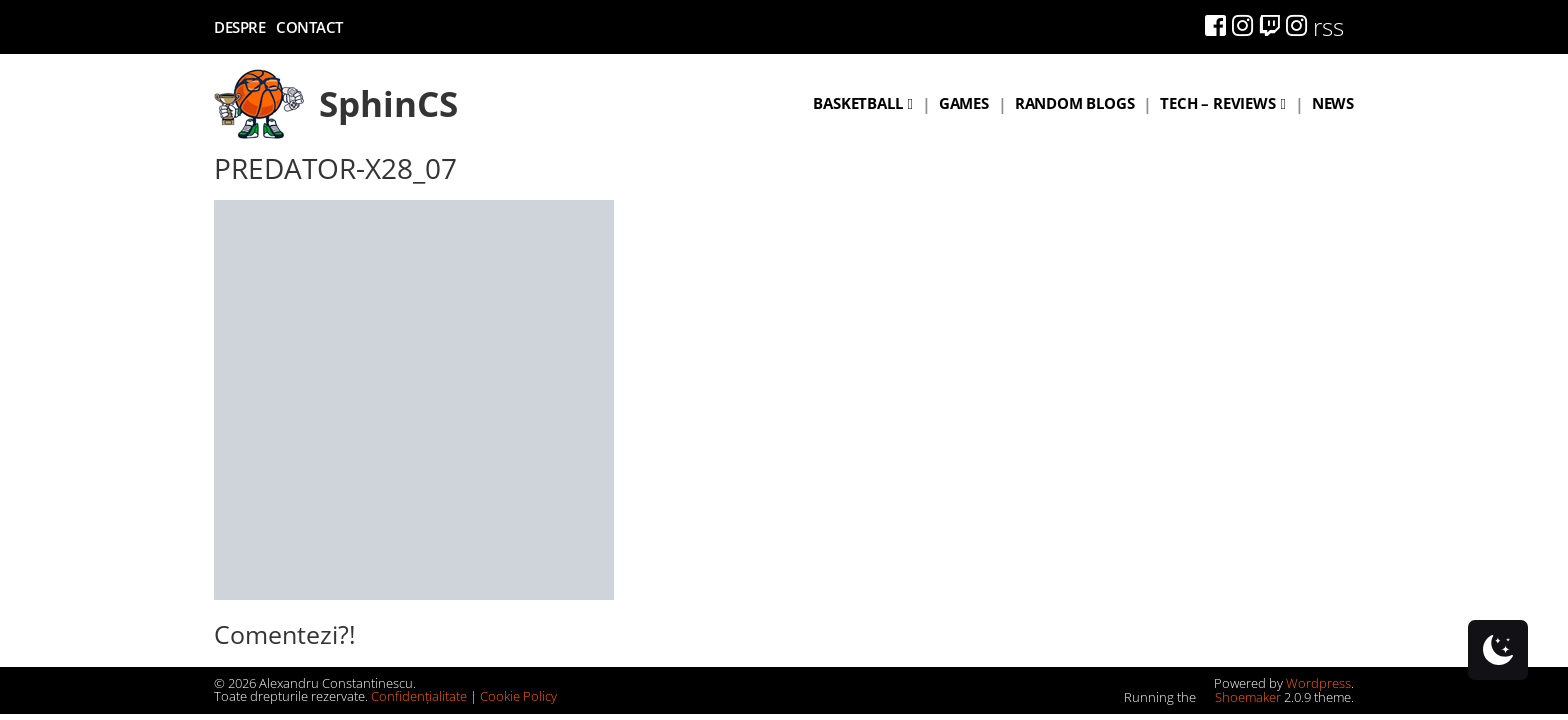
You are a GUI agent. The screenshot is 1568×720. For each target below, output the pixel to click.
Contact (309, 27)
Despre (239, 27)
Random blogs (1075, 103)
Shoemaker (1240, 697)
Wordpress (1318, 683)
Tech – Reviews (1217, 103)
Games (964, 103)
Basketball (857, 103)
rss (1328, 26)
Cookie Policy (518, 696)
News (1333, 103)
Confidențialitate (419, 696)
